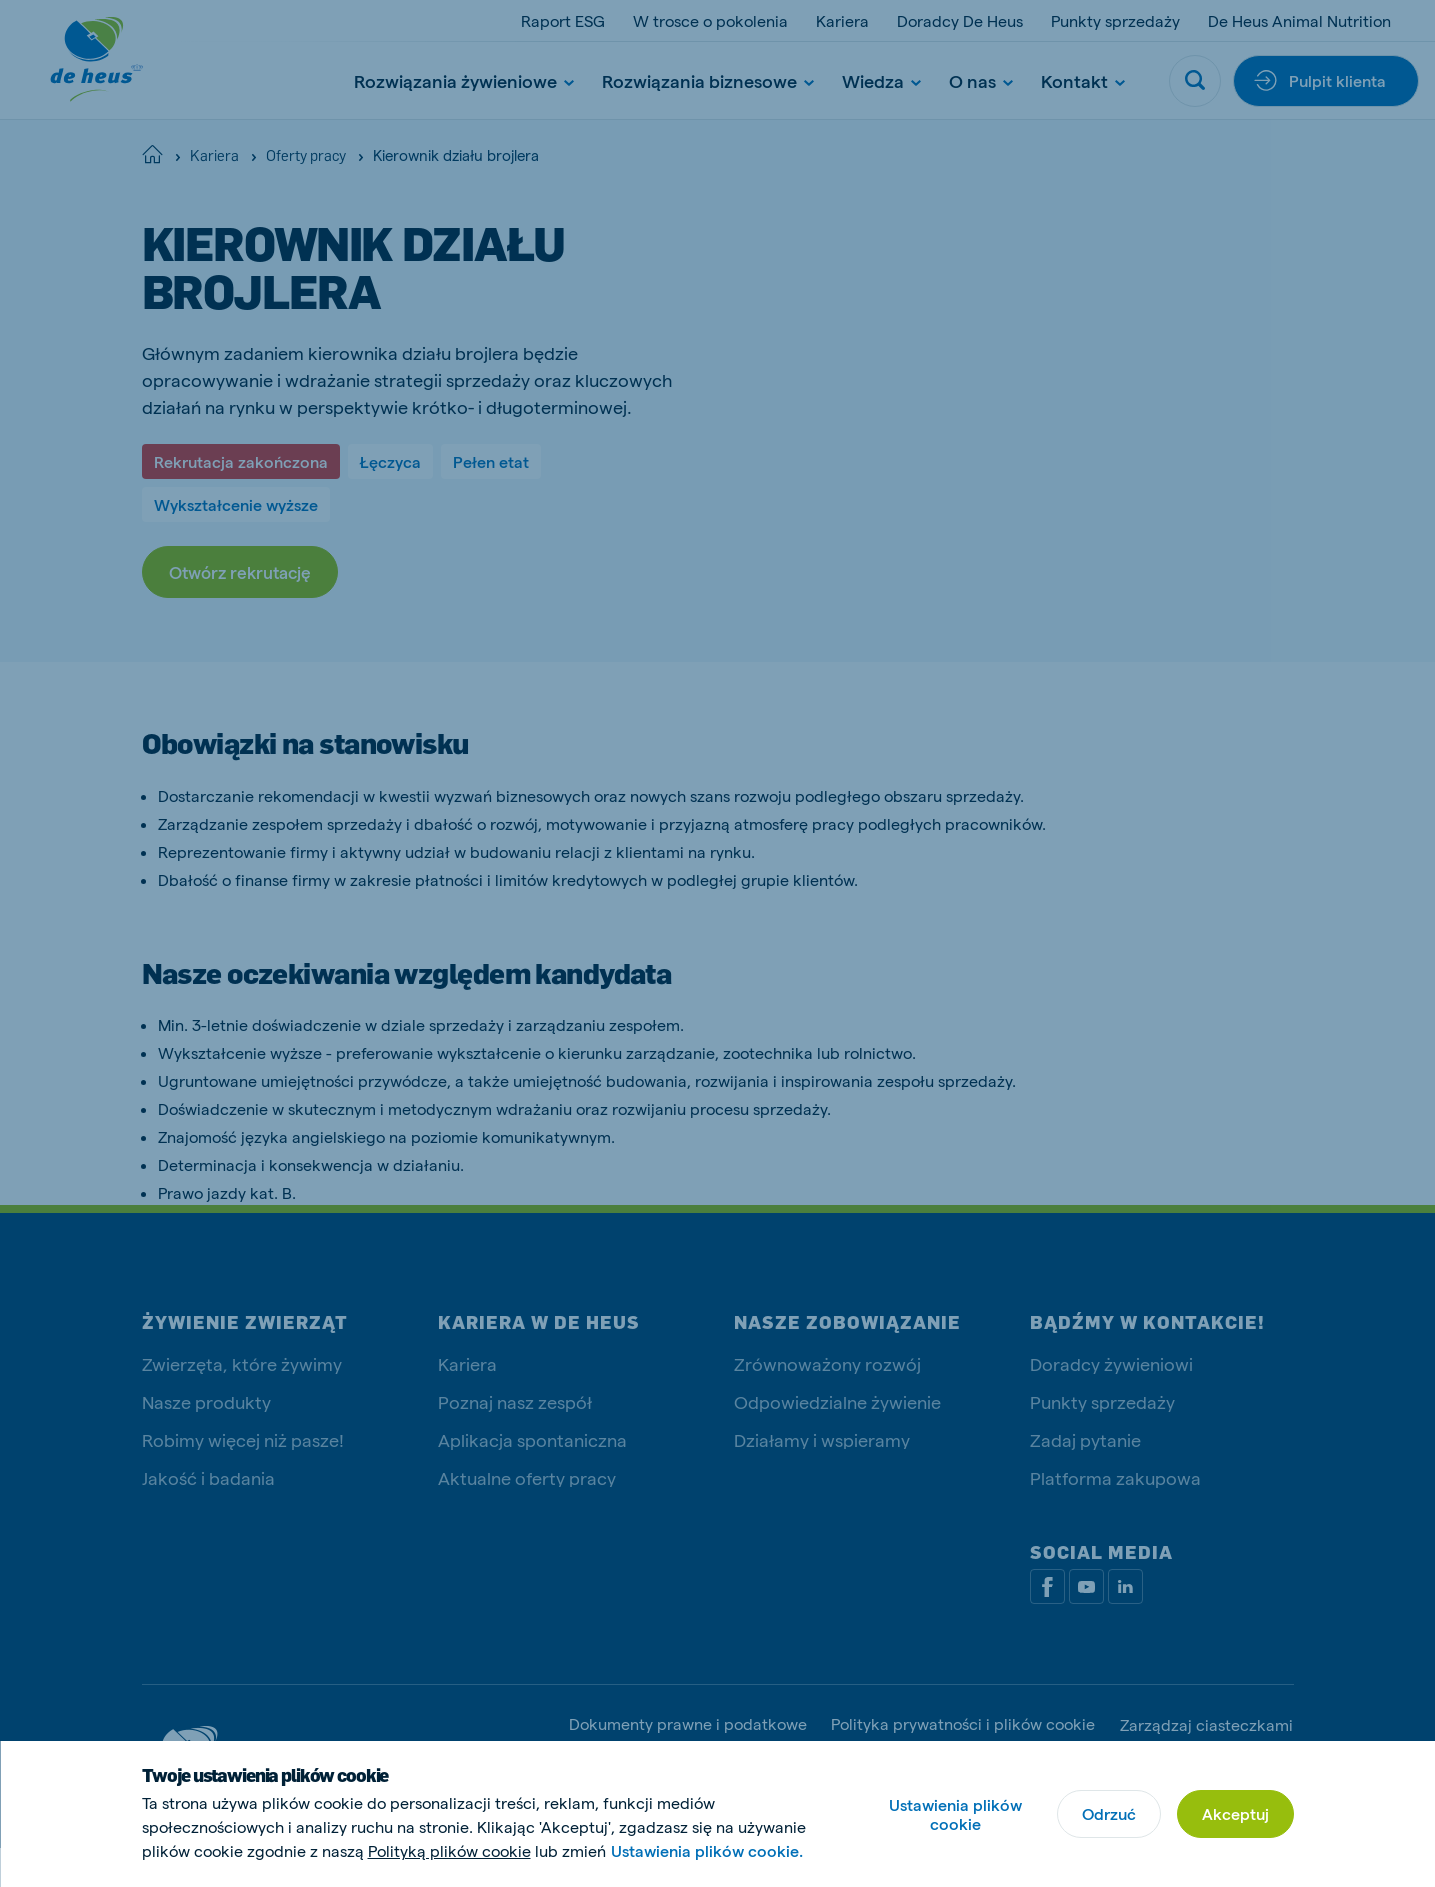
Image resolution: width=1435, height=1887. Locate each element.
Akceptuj (1235, 1813)
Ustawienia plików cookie (955, 1814)
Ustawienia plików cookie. (707, 1850)
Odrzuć (1109, 1813)
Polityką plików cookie (449, 1850)
